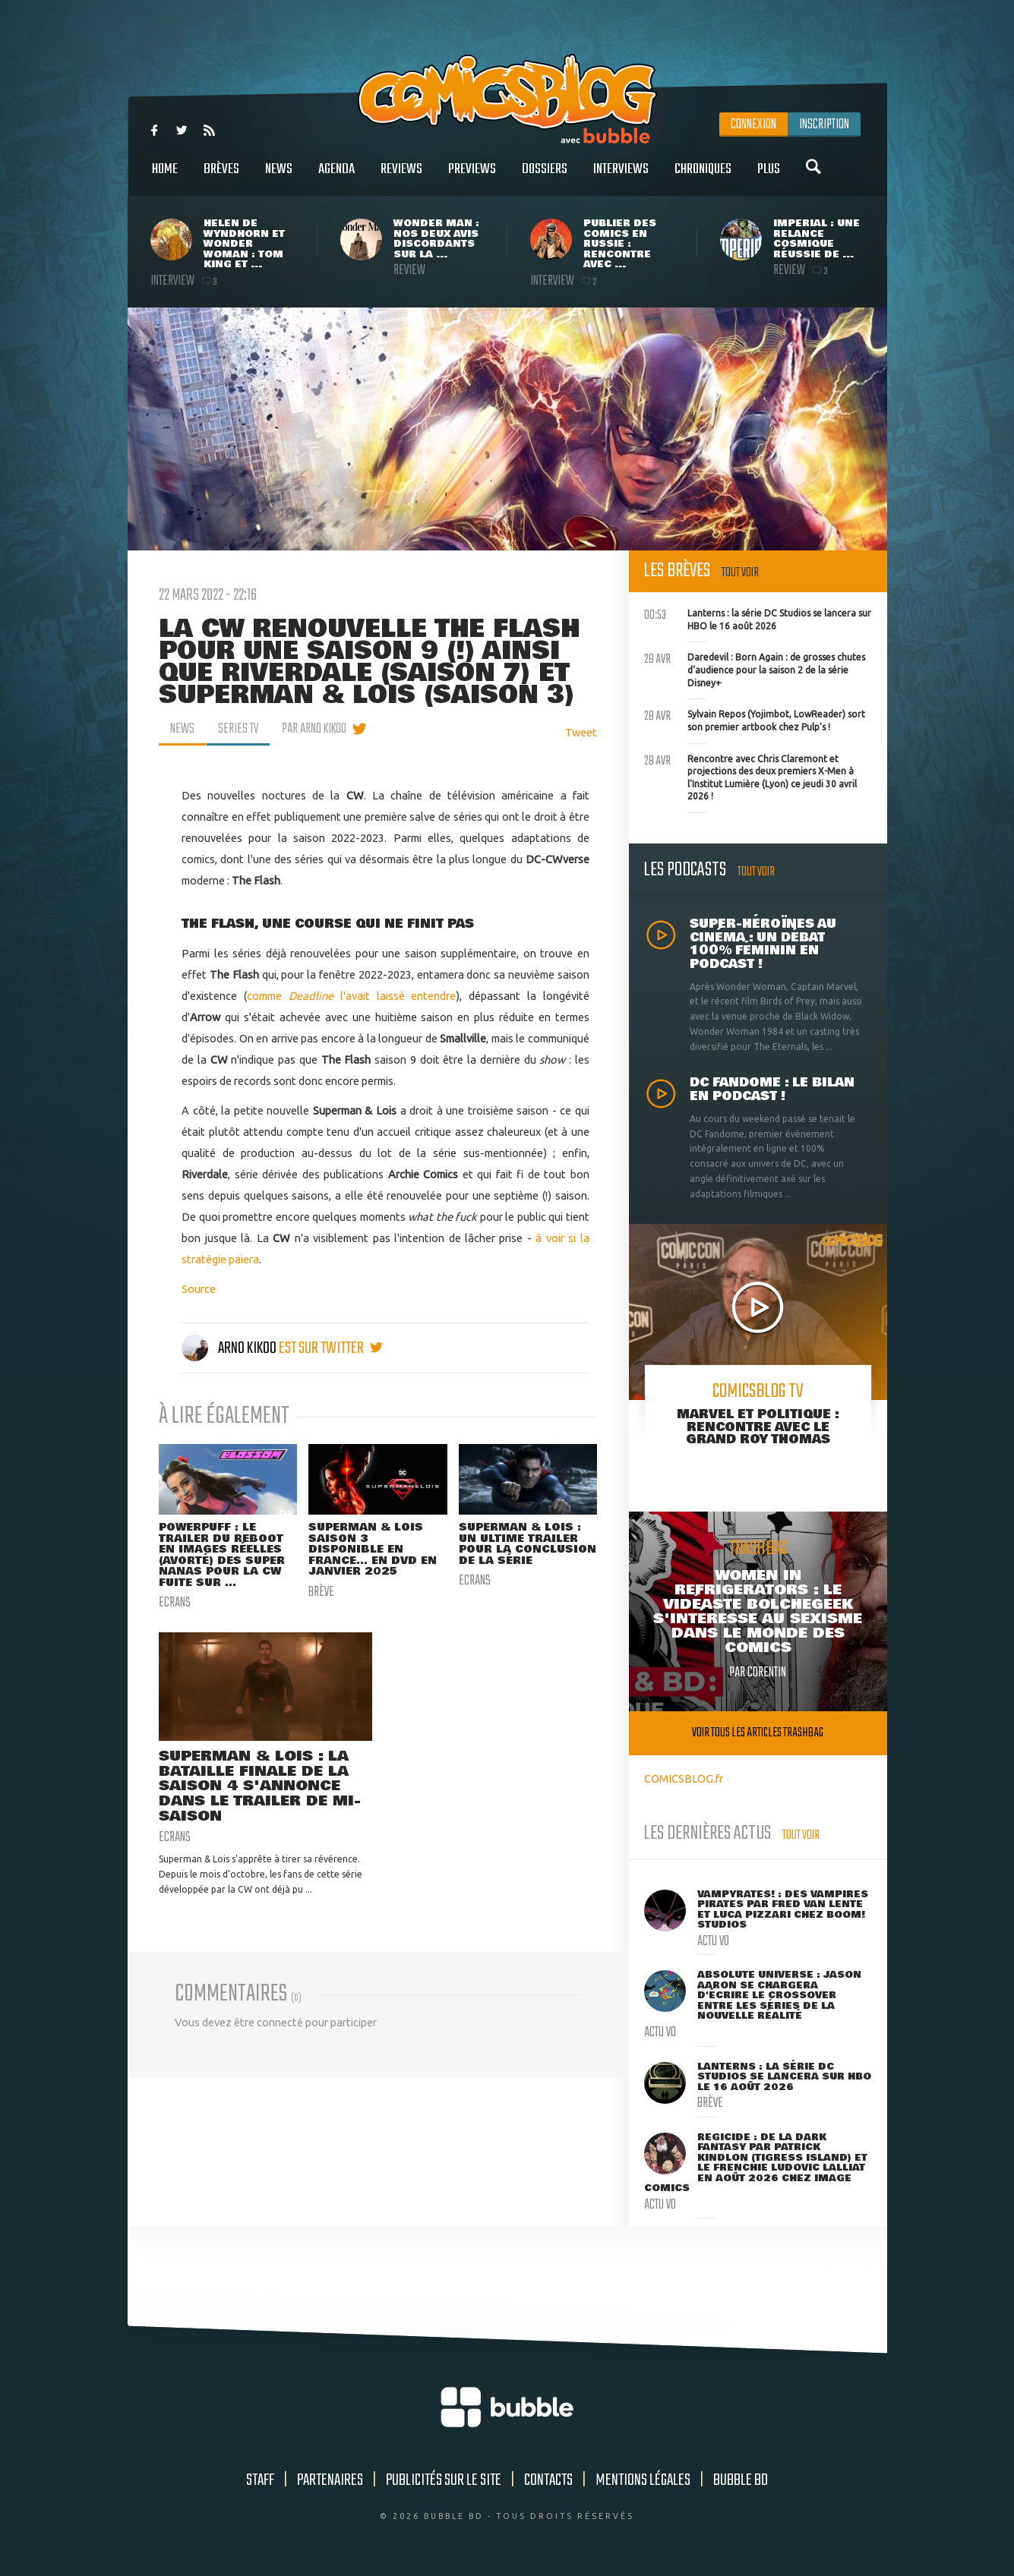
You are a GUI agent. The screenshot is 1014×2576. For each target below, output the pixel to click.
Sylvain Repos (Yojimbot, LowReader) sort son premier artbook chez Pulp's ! (754, 719)
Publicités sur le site (443, 2480)
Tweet (581, 732)
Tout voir (740, 573)
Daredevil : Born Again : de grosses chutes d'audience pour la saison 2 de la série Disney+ (754, 668)
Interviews (621, 177)
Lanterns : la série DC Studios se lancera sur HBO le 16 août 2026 (757, 618)
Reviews (401, 177)
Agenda (336, 177)
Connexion (753, 124)
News (278, 177)
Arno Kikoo (230, 1348)
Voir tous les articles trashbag (757, 1733)
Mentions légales (642, 2480)
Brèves (221, 177)
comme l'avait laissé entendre (351, 995)
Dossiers (544, 177)
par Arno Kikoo (314, 728)
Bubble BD (740, 2480)
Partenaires (330, 2480)
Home (165, 177)
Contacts (548, 2480)
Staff (260, 2480)
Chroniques (703, 177)
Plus (768, 177)
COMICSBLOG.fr (683, 1778)
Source (199, 1288)
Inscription (824, 124)
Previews (472, 177)
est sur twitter (331, 1348)
